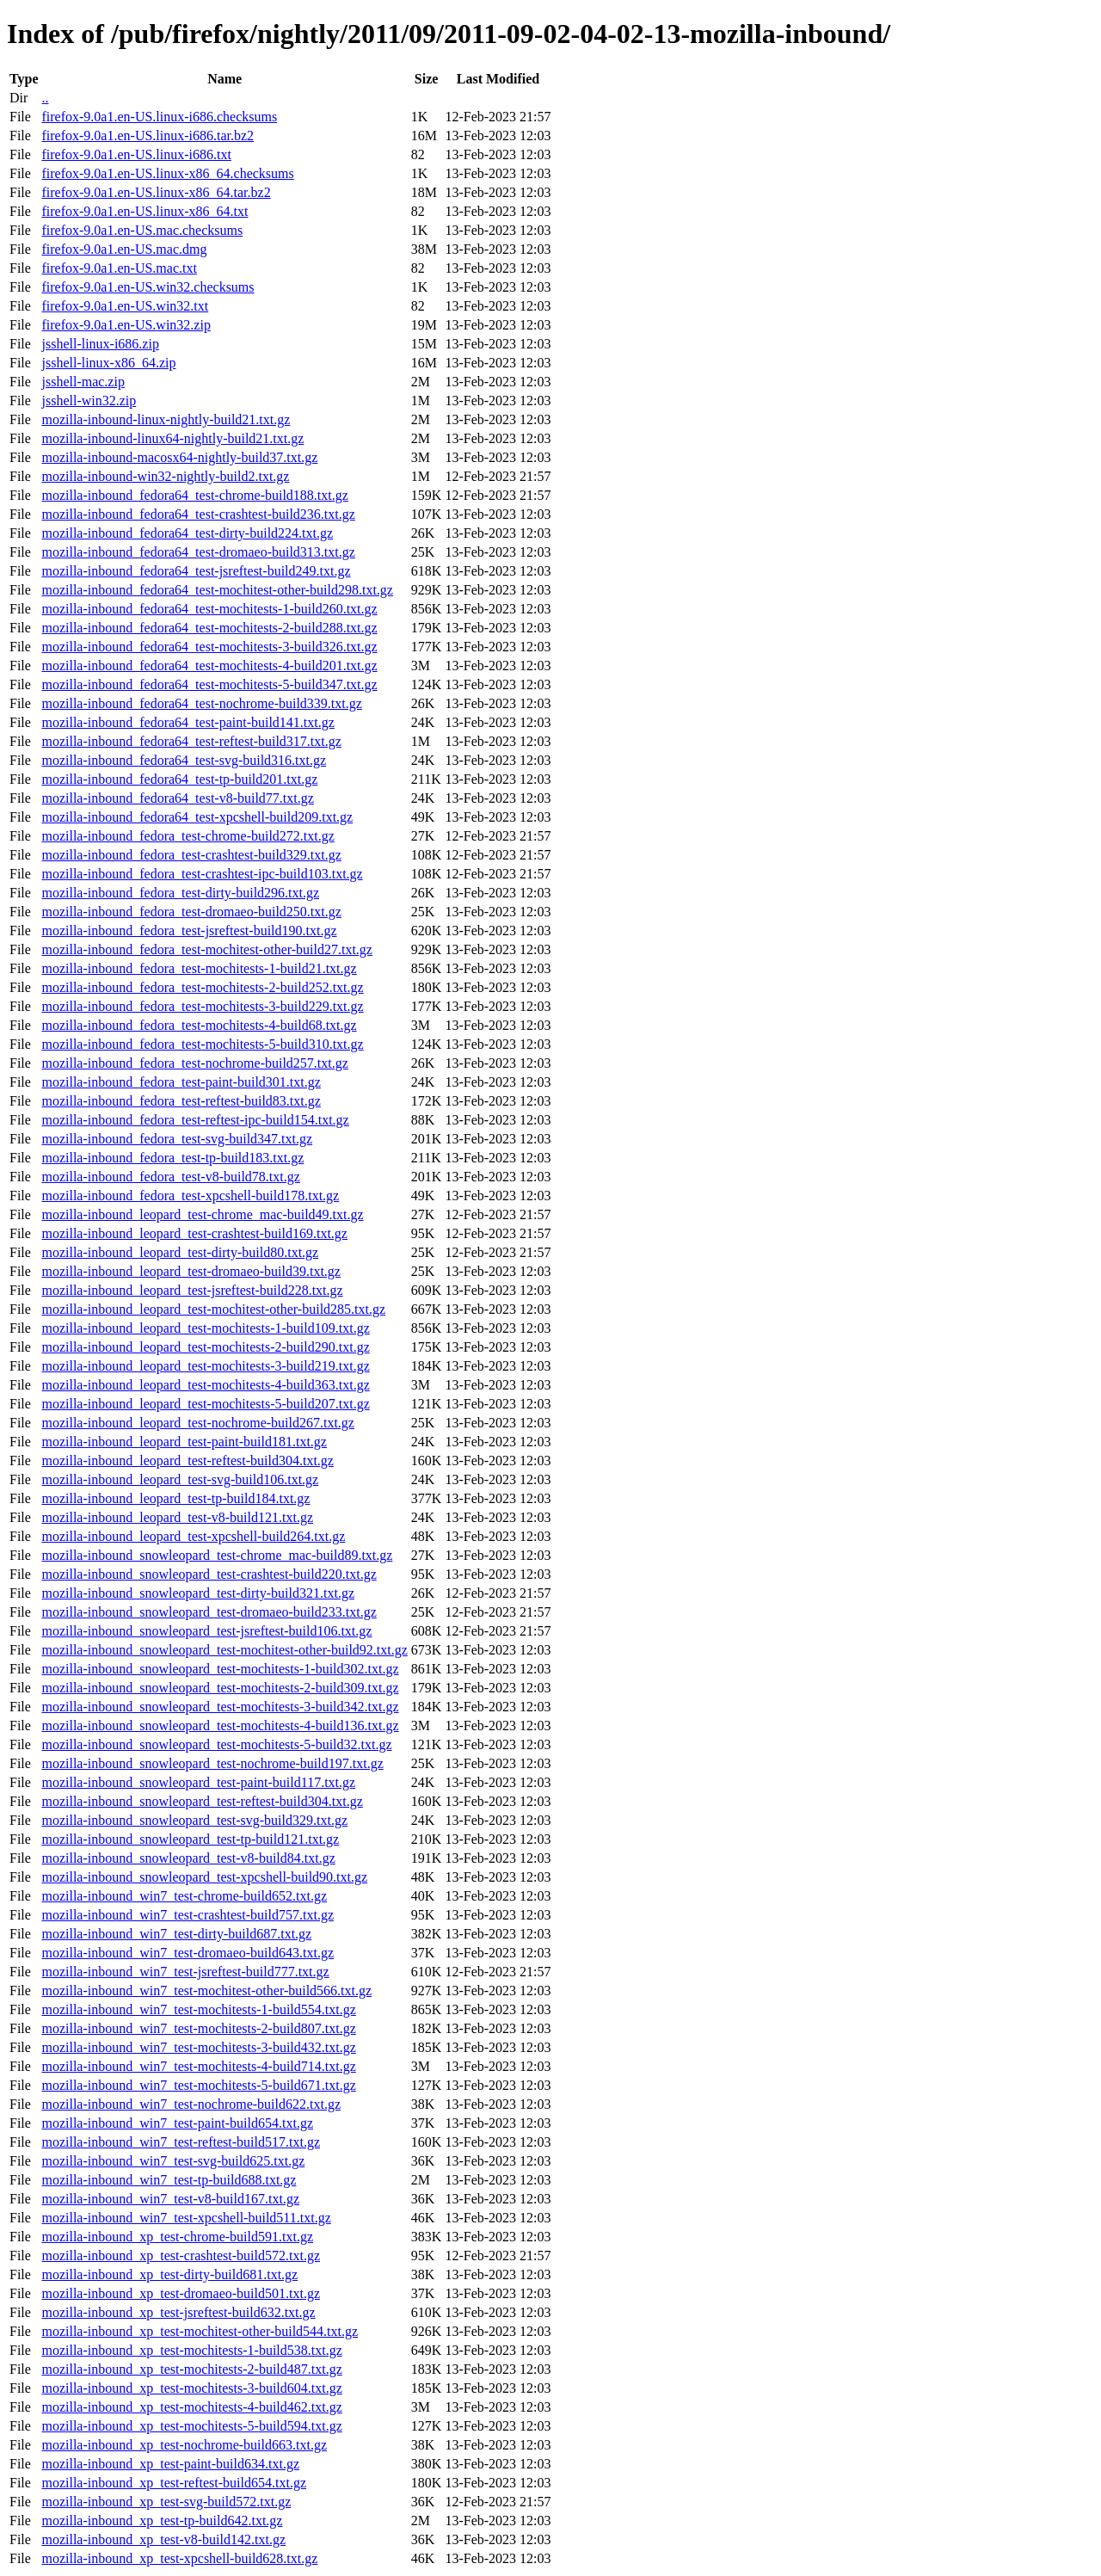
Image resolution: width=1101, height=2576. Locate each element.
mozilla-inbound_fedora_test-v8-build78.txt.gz (170, 1176)
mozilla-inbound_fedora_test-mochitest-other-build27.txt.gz (206, 949)
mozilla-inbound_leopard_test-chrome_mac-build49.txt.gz (202, 1214)
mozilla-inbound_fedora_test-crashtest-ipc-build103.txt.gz (201, 873)
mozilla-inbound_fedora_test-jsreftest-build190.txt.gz (188, 930)
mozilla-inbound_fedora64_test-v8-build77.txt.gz (177, 798)
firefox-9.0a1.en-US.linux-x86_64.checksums (167, 173)
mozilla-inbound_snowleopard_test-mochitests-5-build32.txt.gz (216, 1744)
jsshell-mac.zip (82, 381)
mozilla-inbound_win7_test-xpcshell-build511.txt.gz (185, 2217)
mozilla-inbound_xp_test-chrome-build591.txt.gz (177, 2236)
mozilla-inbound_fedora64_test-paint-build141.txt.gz (187, 722)
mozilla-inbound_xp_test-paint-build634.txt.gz (170, 2463)
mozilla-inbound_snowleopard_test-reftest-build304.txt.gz (201, 1801)
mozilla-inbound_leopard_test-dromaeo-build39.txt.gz (190, 1271)
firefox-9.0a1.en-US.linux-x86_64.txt (144, 211)
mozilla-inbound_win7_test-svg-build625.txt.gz (172, 2161)
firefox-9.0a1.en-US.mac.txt (118, 268)
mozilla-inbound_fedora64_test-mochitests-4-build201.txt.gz (209, 665)
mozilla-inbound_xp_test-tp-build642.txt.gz (161, 2520)
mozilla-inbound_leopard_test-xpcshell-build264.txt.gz (193, 1536)
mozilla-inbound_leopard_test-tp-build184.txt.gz (175, 1498)
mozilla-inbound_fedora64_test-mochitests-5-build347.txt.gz (209, 684)
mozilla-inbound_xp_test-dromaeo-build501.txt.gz (180, 2293)
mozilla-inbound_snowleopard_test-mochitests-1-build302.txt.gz (219, 1668)
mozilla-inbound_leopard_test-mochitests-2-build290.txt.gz (205, 1347)
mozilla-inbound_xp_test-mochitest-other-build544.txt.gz (199, 2331)
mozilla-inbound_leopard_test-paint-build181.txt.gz (183, 1441)
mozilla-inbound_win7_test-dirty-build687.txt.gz (176, 1933)
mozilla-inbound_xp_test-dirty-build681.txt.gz (169, 2274)
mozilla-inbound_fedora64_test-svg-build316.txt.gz (183, 760)
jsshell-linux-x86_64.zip (108, 362)
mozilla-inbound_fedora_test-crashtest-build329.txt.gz (191, 854)
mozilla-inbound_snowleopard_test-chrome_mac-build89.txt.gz (216, 1555)
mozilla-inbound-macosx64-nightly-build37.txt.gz (179, 457)
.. (44, 97)
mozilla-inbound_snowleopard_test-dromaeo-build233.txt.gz (208, 1612)
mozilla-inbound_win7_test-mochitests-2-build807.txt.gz (198, 2028)
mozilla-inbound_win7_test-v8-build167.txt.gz (170, 2198)
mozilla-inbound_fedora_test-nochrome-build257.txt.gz (194, 1063)
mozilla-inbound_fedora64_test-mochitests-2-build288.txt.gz (209, 627)
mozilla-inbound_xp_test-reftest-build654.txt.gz (173, 2482)
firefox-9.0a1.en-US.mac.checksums (142, 230)
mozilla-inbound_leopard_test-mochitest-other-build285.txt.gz (213, 1309)
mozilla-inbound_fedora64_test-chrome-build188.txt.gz (194, 495)
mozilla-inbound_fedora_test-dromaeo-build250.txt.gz (191, 911)
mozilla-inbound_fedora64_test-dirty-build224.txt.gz (187, 533)
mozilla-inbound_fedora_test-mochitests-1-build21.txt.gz (198, 968)
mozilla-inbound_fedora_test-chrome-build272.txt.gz (187, 836)
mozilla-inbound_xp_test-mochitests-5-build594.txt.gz (191, 2426)
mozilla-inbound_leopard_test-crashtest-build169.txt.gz (194, 1233)
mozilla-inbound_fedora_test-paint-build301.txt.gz (180, 1082)
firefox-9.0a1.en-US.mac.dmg (123, 249)
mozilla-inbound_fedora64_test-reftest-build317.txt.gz (191, 741)
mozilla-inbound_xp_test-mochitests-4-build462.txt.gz (191, 2407)
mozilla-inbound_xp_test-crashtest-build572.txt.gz (180, 2255)
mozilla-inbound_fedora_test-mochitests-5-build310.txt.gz (202, 1044)
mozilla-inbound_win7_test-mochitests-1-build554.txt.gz (198, 2009)
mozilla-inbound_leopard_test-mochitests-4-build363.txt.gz (205, 1384)
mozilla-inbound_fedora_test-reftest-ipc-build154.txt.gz (194, 1119)
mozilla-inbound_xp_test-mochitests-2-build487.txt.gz (191, 2369)
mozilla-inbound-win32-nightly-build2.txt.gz (165, 476)
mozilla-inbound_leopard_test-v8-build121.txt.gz (177, 1517)
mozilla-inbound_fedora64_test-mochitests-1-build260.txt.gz (209, 608)
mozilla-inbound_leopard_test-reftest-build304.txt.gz (187, 1460)
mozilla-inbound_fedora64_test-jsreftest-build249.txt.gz (195, 571)
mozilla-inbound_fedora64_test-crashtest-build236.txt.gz (197, 514)
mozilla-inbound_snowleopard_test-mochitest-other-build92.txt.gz (224, 1649)
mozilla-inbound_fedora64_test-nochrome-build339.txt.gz (201, 703)
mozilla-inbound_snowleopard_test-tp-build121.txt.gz (190, 1839)
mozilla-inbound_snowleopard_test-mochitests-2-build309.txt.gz (219, 1687)
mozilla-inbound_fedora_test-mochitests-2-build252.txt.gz (202, 987)
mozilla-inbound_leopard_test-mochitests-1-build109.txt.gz (205, 1328)
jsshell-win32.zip (88, 400)
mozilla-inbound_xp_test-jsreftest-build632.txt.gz (178, 2312)
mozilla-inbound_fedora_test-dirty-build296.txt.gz (180, 892)
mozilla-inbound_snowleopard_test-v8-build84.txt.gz (188, 1858)
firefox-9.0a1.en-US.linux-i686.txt (136, 154)
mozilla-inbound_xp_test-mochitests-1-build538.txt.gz (191, 2350)
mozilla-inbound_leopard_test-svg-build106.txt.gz (179, 1479)
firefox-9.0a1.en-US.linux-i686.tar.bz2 (147, 135)
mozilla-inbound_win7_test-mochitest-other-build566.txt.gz (206, 1990)
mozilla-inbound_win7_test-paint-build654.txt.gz (177, 2123)
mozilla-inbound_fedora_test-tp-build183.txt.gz (172, 1157)
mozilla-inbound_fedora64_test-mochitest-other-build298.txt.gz (216, 589)
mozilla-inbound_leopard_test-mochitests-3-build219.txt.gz (205, 1366)
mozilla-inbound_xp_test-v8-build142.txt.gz (163, 2539)
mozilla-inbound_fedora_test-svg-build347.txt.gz (176, 1138)
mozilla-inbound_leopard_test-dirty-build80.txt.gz (179, 1252)
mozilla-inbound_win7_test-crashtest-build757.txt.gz (187, 1914)
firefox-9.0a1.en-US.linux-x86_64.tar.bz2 (155, 192)
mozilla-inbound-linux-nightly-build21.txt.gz (165, 419)
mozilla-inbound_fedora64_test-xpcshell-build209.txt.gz (197, 817)
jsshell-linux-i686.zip (99, 343)
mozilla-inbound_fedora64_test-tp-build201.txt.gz (179, 779)
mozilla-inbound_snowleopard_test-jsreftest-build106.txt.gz (206, 1631)
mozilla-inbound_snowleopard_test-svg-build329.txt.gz (194, 1820)
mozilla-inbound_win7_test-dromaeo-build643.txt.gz (187, 1952)
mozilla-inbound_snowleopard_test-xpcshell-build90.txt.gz (204, 1877)
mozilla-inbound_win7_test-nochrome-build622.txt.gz (191, 2104)
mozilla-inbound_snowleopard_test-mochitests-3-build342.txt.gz (219, 1706)
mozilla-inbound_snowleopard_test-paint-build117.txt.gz (198, 1782)
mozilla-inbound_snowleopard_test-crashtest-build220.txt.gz (208, 1574)
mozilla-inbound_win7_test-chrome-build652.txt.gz (184, 1896)
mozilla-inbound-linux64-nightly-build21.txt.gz (172, 438)
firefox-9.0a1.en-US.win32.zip (125, 324)
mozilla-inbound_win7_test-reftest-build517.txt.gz (180, 2142)
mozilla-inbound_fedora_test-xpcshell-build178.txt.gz (190, 1195)
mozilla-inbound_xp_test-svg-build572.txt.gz (166, 2501)
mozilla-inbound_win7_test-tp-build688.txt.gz (168, 2179)
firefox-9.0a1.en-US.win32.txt (124, 306)
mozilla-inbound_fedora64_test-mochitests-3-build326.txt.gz (209, 646)
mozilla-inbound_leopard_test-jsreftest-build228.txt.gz (191, 1290)
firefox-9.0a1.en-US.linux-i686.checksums (159, 116)
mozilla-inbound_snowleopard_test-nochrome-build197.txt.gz (212, 1763)
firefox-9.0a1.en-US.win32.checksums (147, 287)
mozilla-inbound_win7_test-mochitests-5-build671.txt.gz (198, 2085)
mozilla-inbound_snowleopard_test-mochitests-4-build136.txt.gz (219, 1725)
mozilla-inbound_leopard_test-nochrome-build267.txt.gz (197, 1422)
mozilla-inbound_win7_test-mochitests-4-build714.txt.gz (198, 2066)
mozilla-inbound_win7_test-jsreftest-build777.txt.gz (185, 1971)
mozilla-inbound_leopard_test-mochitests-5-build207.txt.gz (205, 1403)
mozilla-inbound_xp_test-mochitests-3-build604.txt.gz (191, 2388)
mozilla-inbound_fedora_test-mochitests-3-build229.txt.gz (202, 1006)
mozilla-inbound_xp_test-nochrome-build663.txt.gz (184, 2444)
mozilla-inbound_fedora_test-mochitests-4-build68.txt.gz (198, 1025)
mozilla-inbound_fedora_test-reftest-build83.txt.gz (180, 1101)
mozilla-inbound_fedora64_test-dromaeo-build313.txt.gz (197, 552)
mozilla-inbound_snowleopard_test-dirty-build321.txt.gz (197, 1593)
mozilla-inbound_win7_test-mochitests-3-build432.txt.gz (198, 2047)
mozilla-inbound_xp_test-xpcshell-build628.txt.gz (179, 2558)
